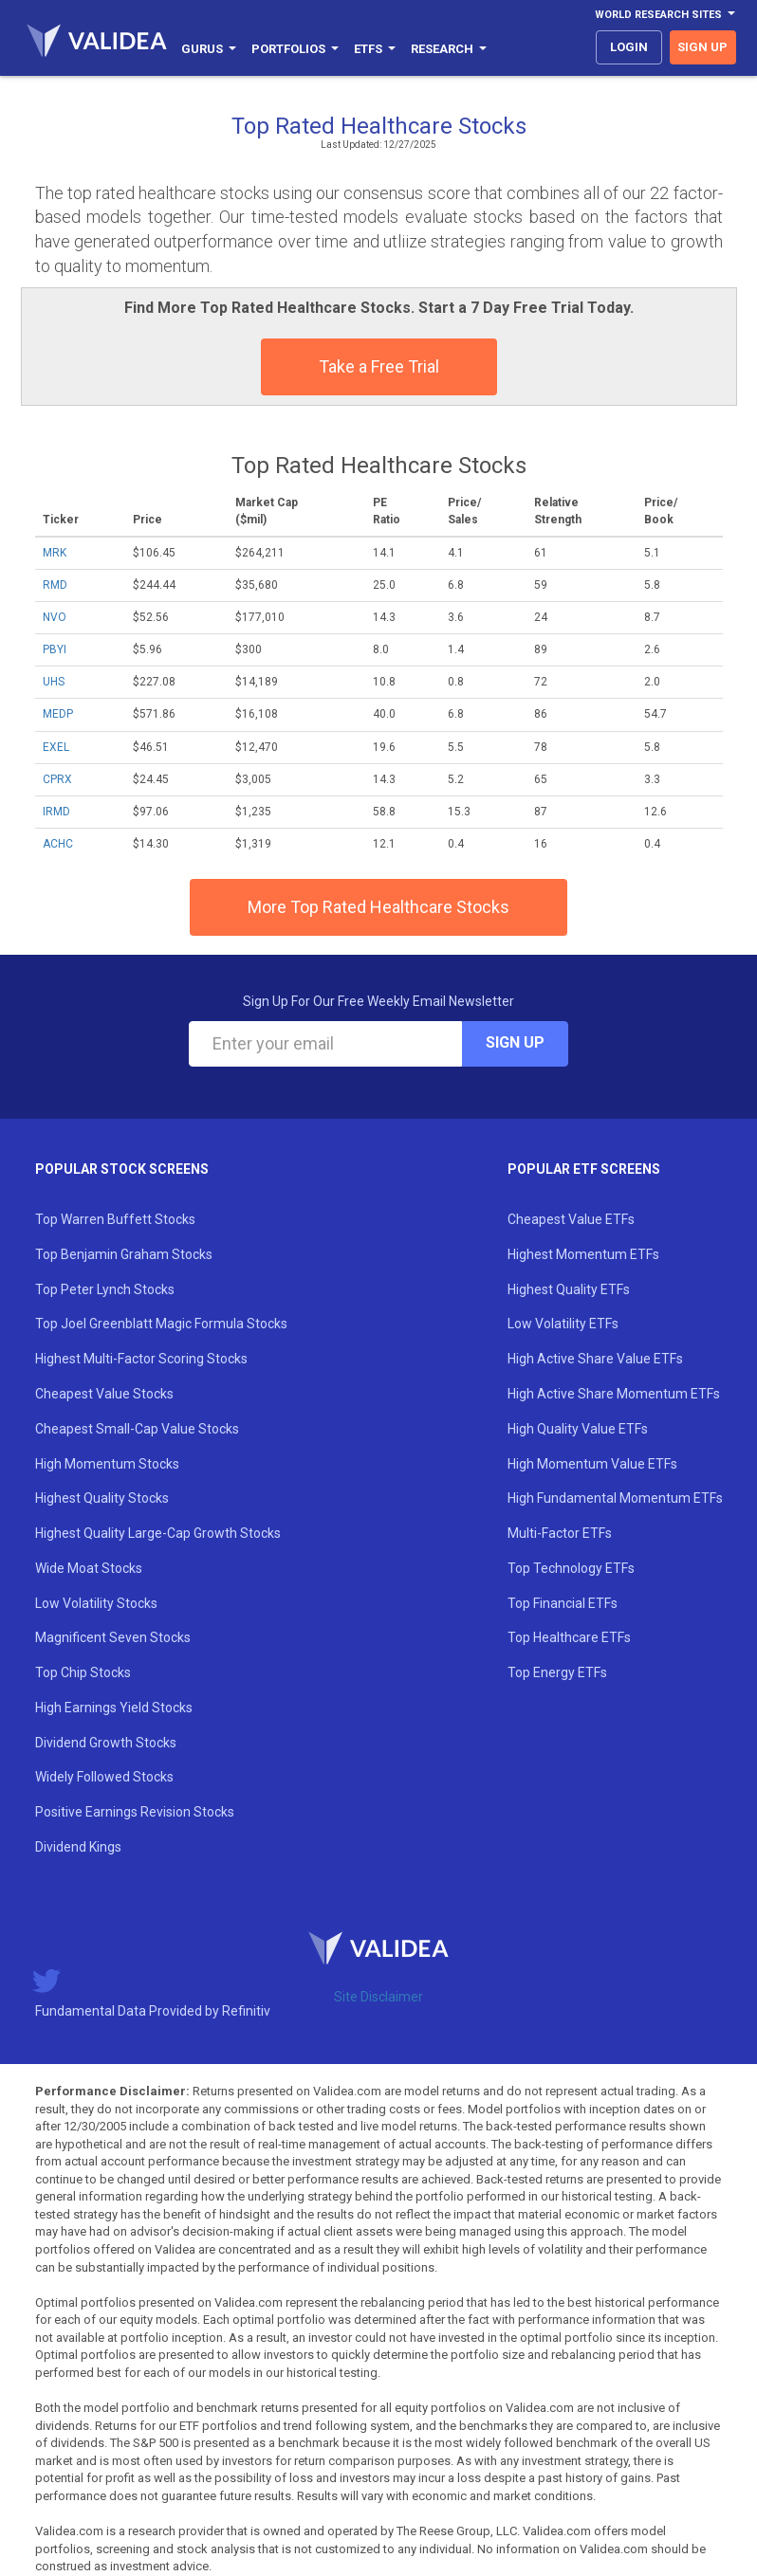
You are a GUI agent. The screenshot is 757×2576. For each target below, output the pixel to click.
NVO (54, 617)
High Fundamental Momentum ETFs (615, 1498)
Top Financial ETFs (563, 1603)
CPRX (57, 779)
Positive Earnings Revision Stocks (134, 1811)
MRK (54, 552)
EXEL (56, 747)
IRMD (56, 811)
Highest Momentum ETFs (583, 1254)
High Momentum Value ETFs (592, 1463)
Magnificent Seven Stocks (113, 1637)
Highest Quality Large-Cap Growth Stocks (158, 1533)
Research (449, 49)
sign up (702, 47)
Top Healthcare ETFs (569, 1637)
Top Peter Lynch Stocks (105, 1289)
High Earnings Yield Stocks (114, 1707)
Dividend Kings (78, 1846)
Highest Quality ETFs (569, 1289)
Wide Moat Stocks (88, 1568)
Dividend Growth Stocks (105, 1742)
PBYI (54, 649)
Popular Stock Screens (122, 1169)
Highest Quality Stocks (102, 1498)
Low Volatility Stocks (96, 1603)
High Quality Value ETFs (578, 1428)
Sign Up (515, 1042)
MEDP (58, 714)
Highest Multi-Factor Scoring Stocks (141, 1358)
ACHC (58, 843)
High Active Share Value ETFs (595, 1358)
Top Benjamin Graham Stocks (123, 1254)
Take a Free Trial (379, 366)
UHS (54, 681)
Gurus (208, 49)
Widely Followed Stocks (104, 1776)
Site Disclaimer (378, 1996)
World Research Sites (665, 15)
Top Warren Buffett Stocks (115, 1219)
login (629, 47)
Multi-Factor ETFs (560, 1533)
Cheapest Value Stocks (104, 1393)
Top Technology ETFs (571, 1568)
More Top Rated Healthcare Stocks (378, 907)
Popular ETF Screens (584, 1169)
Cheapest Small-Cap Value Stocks (137, 1428)
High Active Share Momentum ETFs (614, 1393)
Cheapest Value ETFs (571, 1219)
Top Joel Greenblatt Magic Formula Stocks (161, 1323)
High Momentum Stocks (107, 1463)
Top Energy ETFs (557, 1672)
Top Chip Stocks (83, 1672)
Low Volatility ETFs (563, 1323)
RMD (55, 585)
